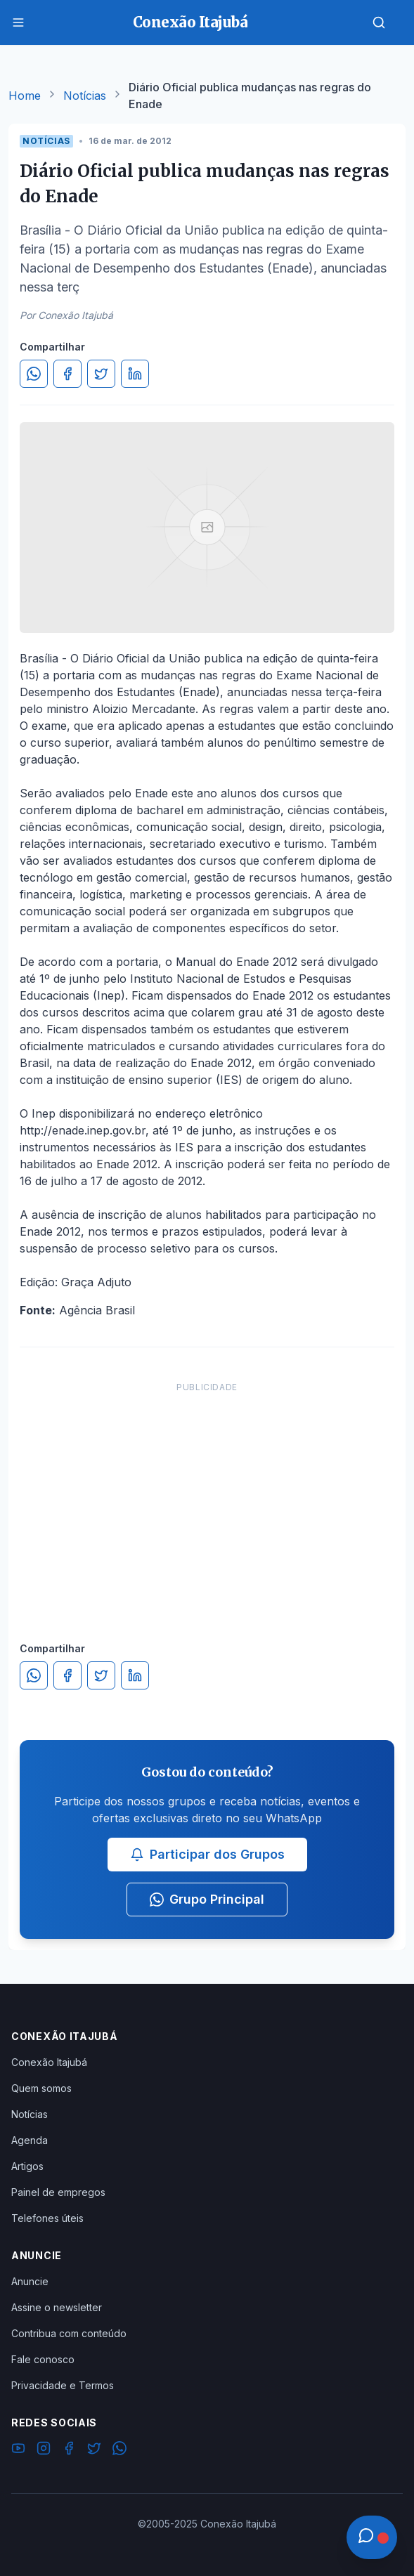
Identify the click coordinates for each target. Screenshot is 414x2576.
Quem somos (41, 2088)
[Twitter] (94, 2450)
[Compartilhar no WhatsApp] (34, 374)
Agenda (29, 2140)
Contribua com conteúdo (69, 2333)
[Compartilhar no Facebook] (67, 374)
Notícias (84, 96)
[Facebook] (69, 2450)
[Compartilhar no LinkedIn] (135, 374)
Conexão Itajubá (49, 2062)
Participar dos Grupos (207, 1854)
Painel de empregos (58, 2192)
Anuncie (29, 2281)
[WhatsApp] (119, 2450)
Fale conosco (43, 2359)
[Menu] (18, 22)
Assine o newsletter (56, 2307)
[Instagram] (44, 2450)
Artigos (27, 2166)
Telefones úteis (47, 2218)
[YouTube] (18, 2450)
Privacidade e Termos (62, 2385)
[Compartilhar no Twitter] (101, 374)
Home (24, 96)
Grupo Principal (207, 1899)
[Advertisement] (207, 1497)
